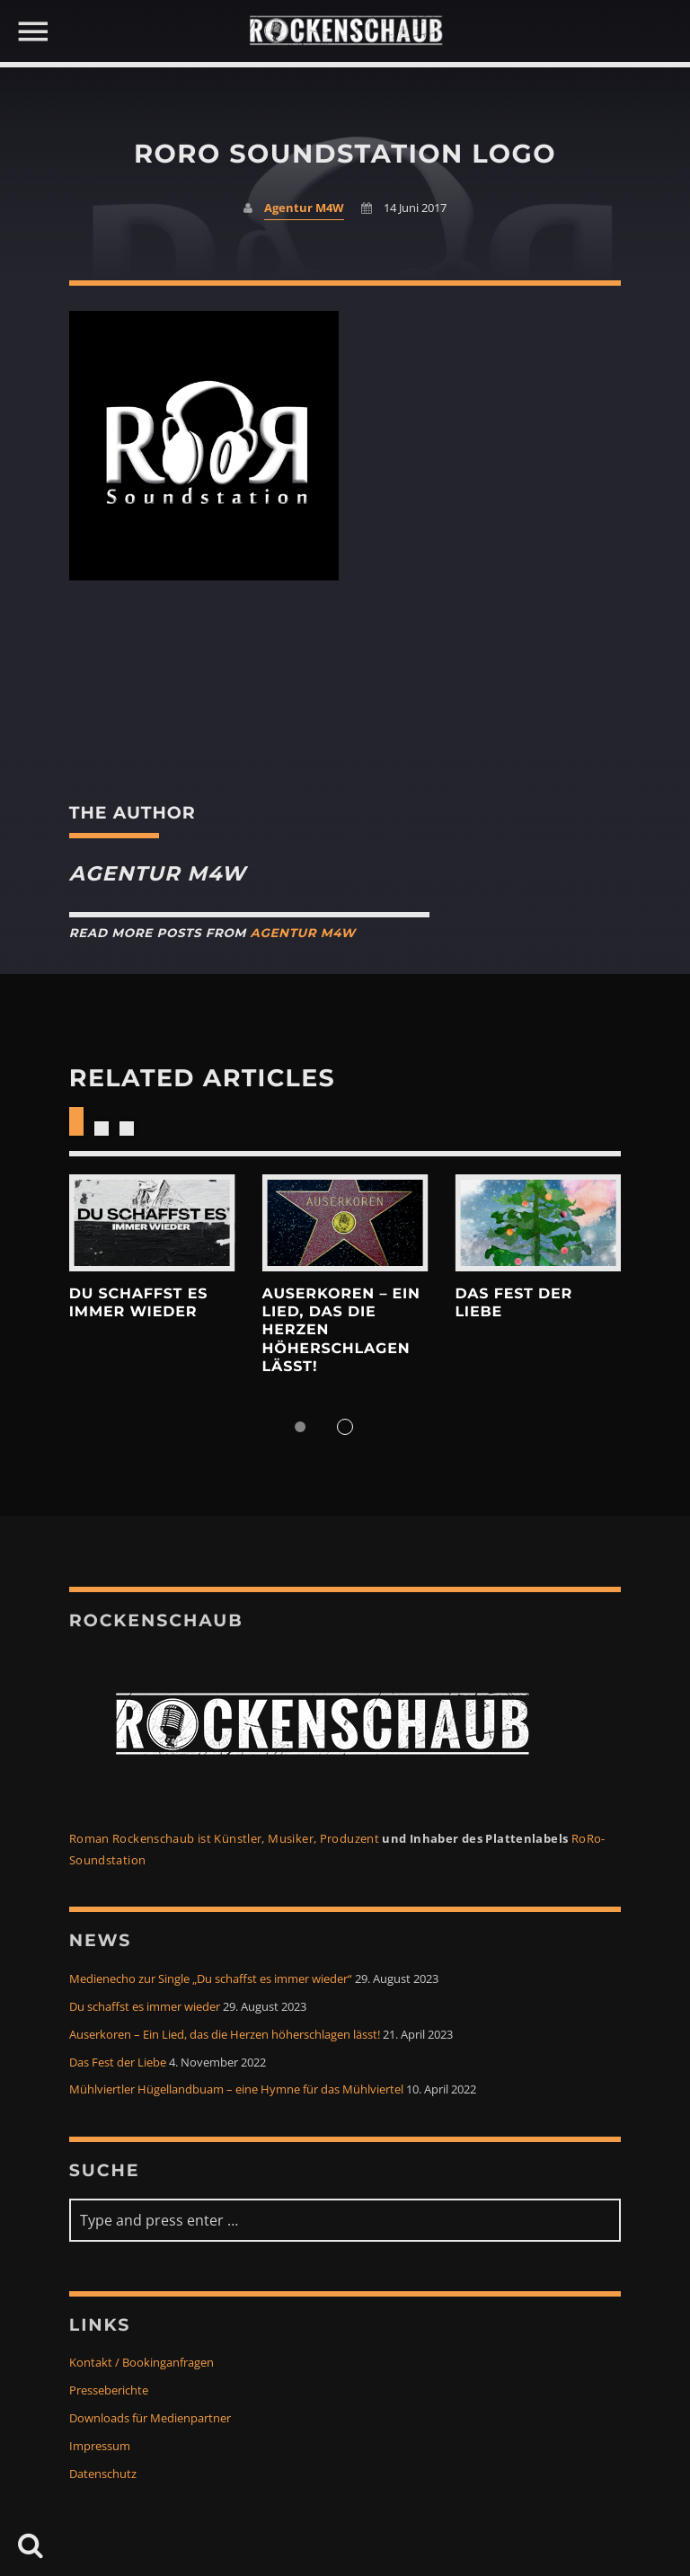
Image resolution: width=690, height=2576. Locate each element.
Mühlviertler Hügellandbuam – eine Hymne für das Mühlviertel (236, 2089)
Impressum (99, 2446)
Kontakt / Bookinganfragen (141, 2362)
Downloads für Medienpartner (150, 2418)
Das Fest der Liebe (117, 2062)
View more (152, 1222)
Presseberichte (108, 2390)
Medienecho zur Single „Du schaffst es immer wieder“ (210, 1979)
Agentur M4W (304, 208)
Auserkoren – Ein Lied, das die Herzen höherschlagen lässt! (224, 2034)
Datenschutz (103, 2474)
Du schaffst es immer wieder (138, 1303)
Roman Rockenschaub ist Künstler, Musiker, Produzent (224, 1838)
